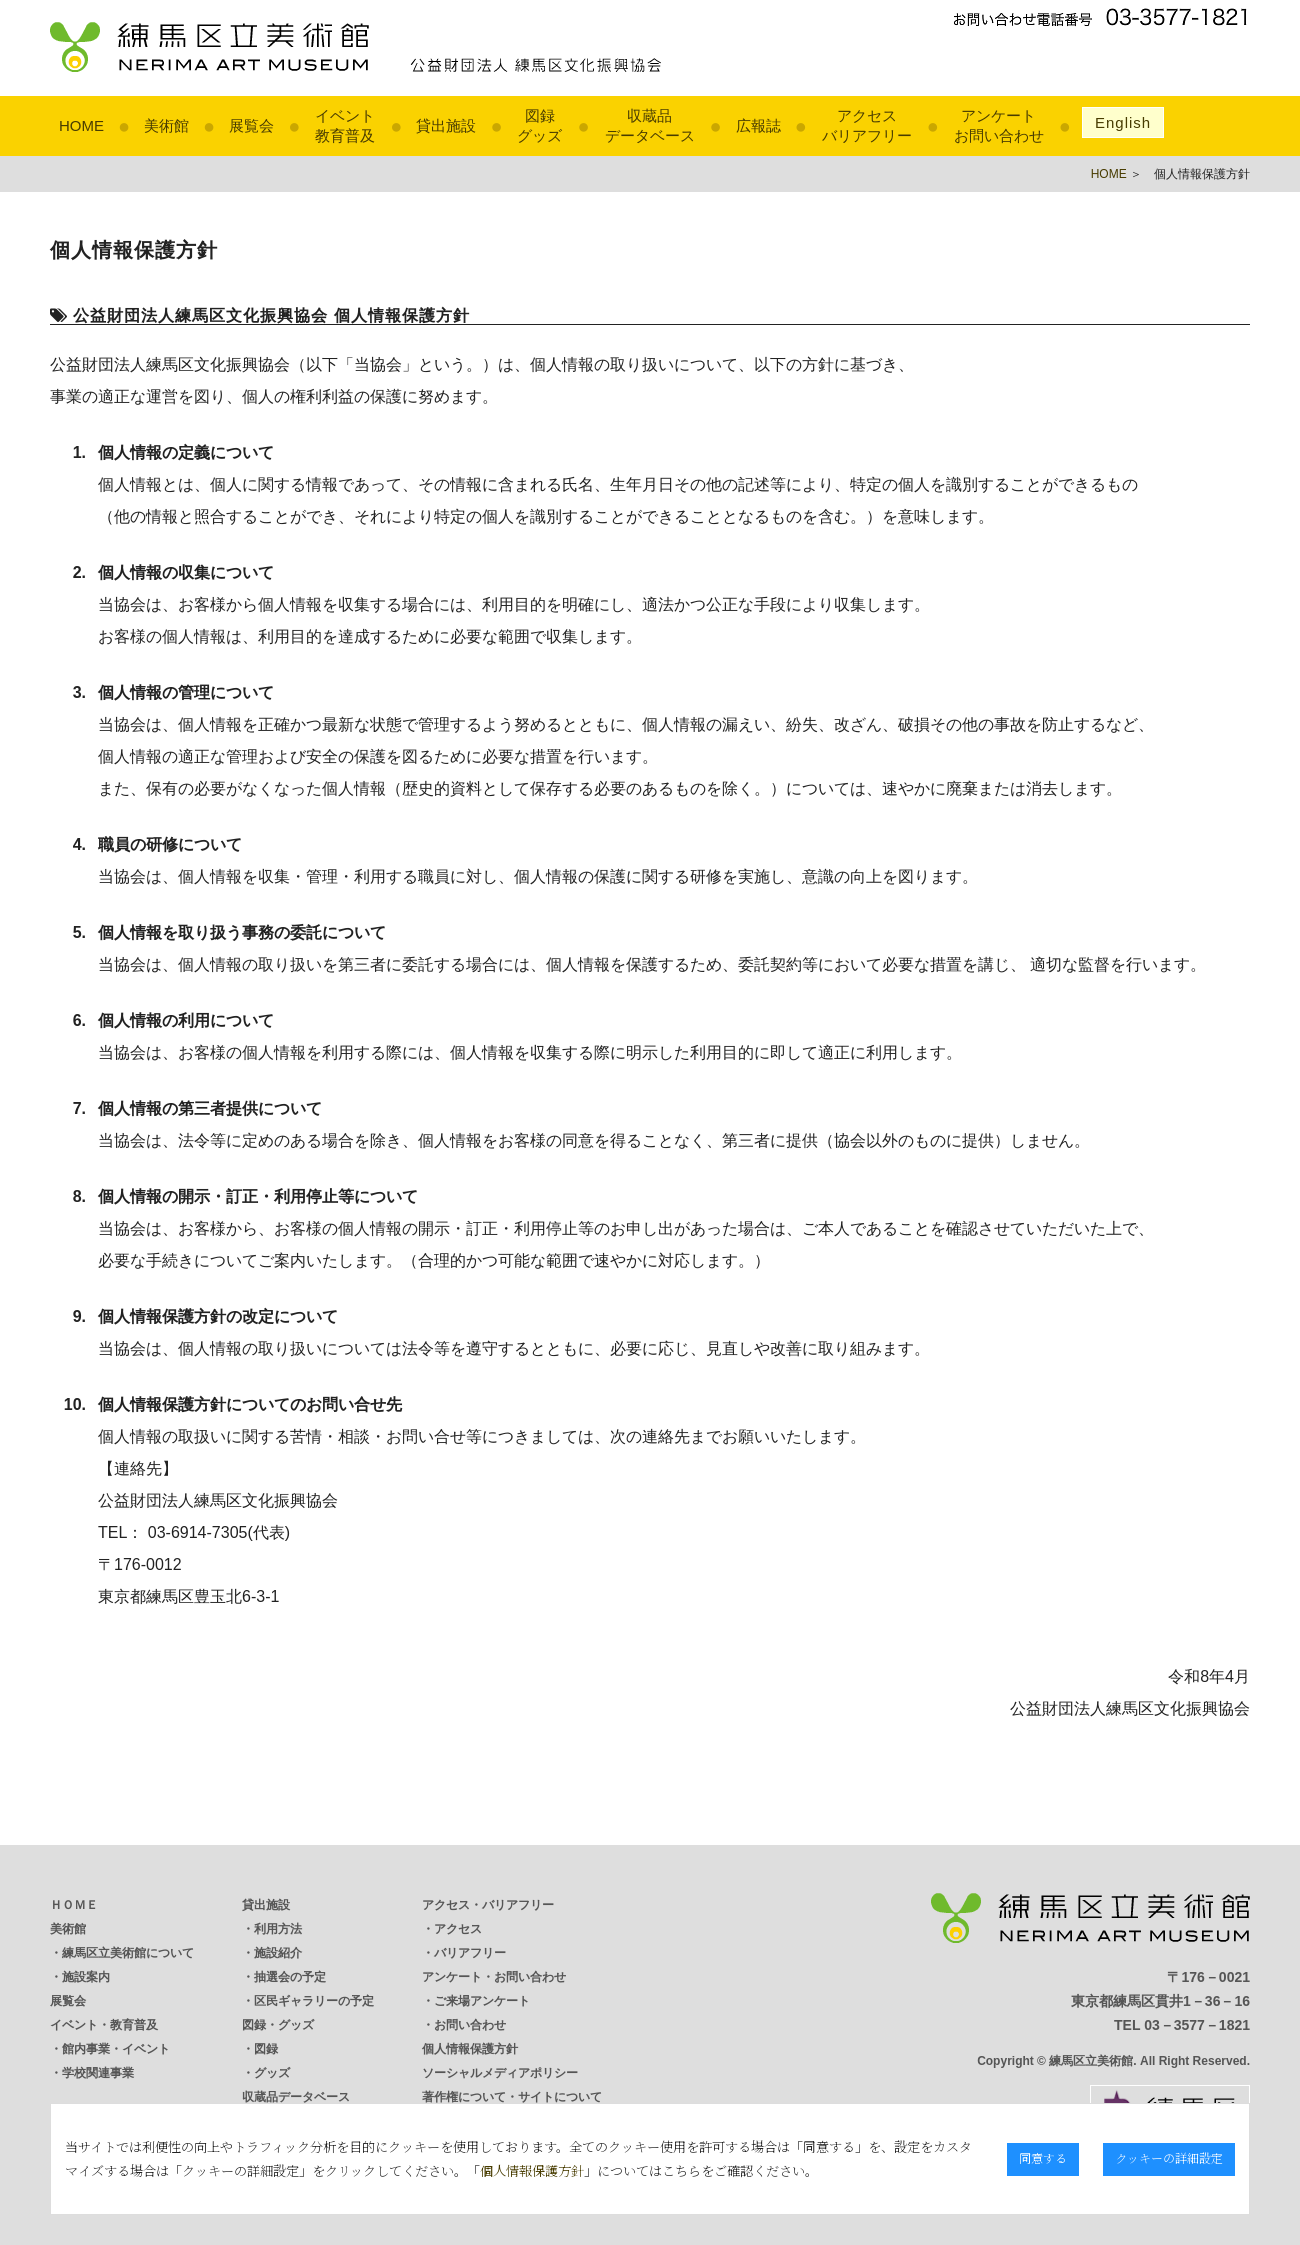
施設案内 (86, 1977)
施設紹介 (278, 1953)
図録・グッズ (278, 2025)
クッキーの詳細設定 (1169, 2157)
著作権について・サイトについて (512, 2097)
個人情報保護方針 (470, 2049)
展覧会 (251, 125)
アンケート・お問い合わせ (494, 1977)
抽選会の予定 (290, 1977)
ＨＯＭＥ (74, 1905)
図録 (266, 2049)
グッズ (272, 2073)
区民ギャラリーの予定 (314, 2001)
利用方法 (278, 1929)
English (1123, 122)
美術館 (166, 125)
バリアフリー (470, 1953)
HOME (81, 125)
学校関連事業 (98, 2073)
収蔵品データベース (296, 2097)
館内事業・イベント (116, 2049)
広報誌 (758, 125)
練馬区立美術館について (128, 1953)
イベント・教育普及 (104, 2025)
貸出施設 (446, 125)
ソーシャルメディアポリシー (500, 2073)
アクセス (458, 1929)
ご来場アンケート (482, 2001)
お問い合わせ (470, 2025)
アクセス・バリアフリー (488, 1905)
